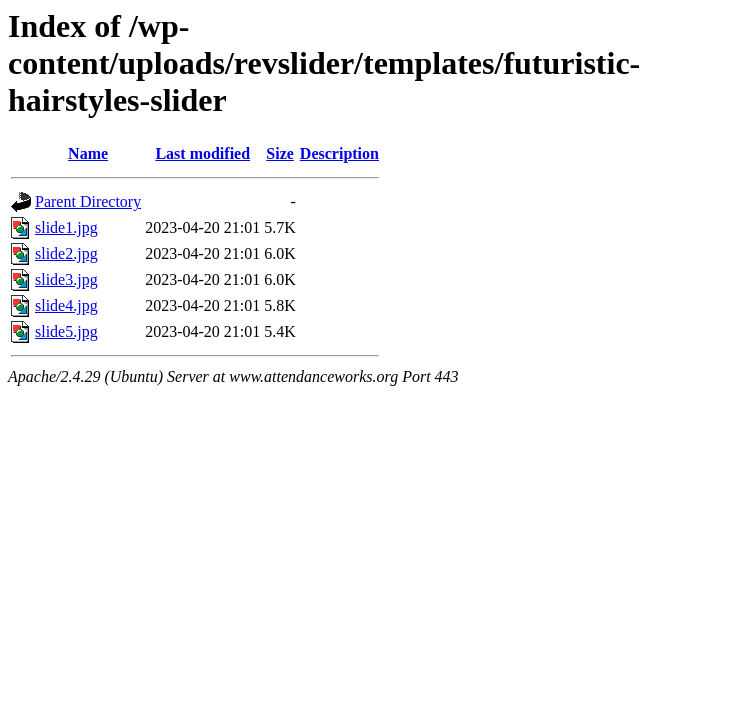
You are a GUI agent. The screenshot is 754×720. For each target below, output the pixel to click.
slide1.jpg (66, 227)
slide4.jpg (66, 305)
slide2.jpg (66, 253)
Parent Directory (88, 201)
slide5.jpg (66, 331)
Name (88, 153)
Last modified (202, 153)
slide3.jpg (66, 279)
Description (339, 153)
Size (280, 153)
